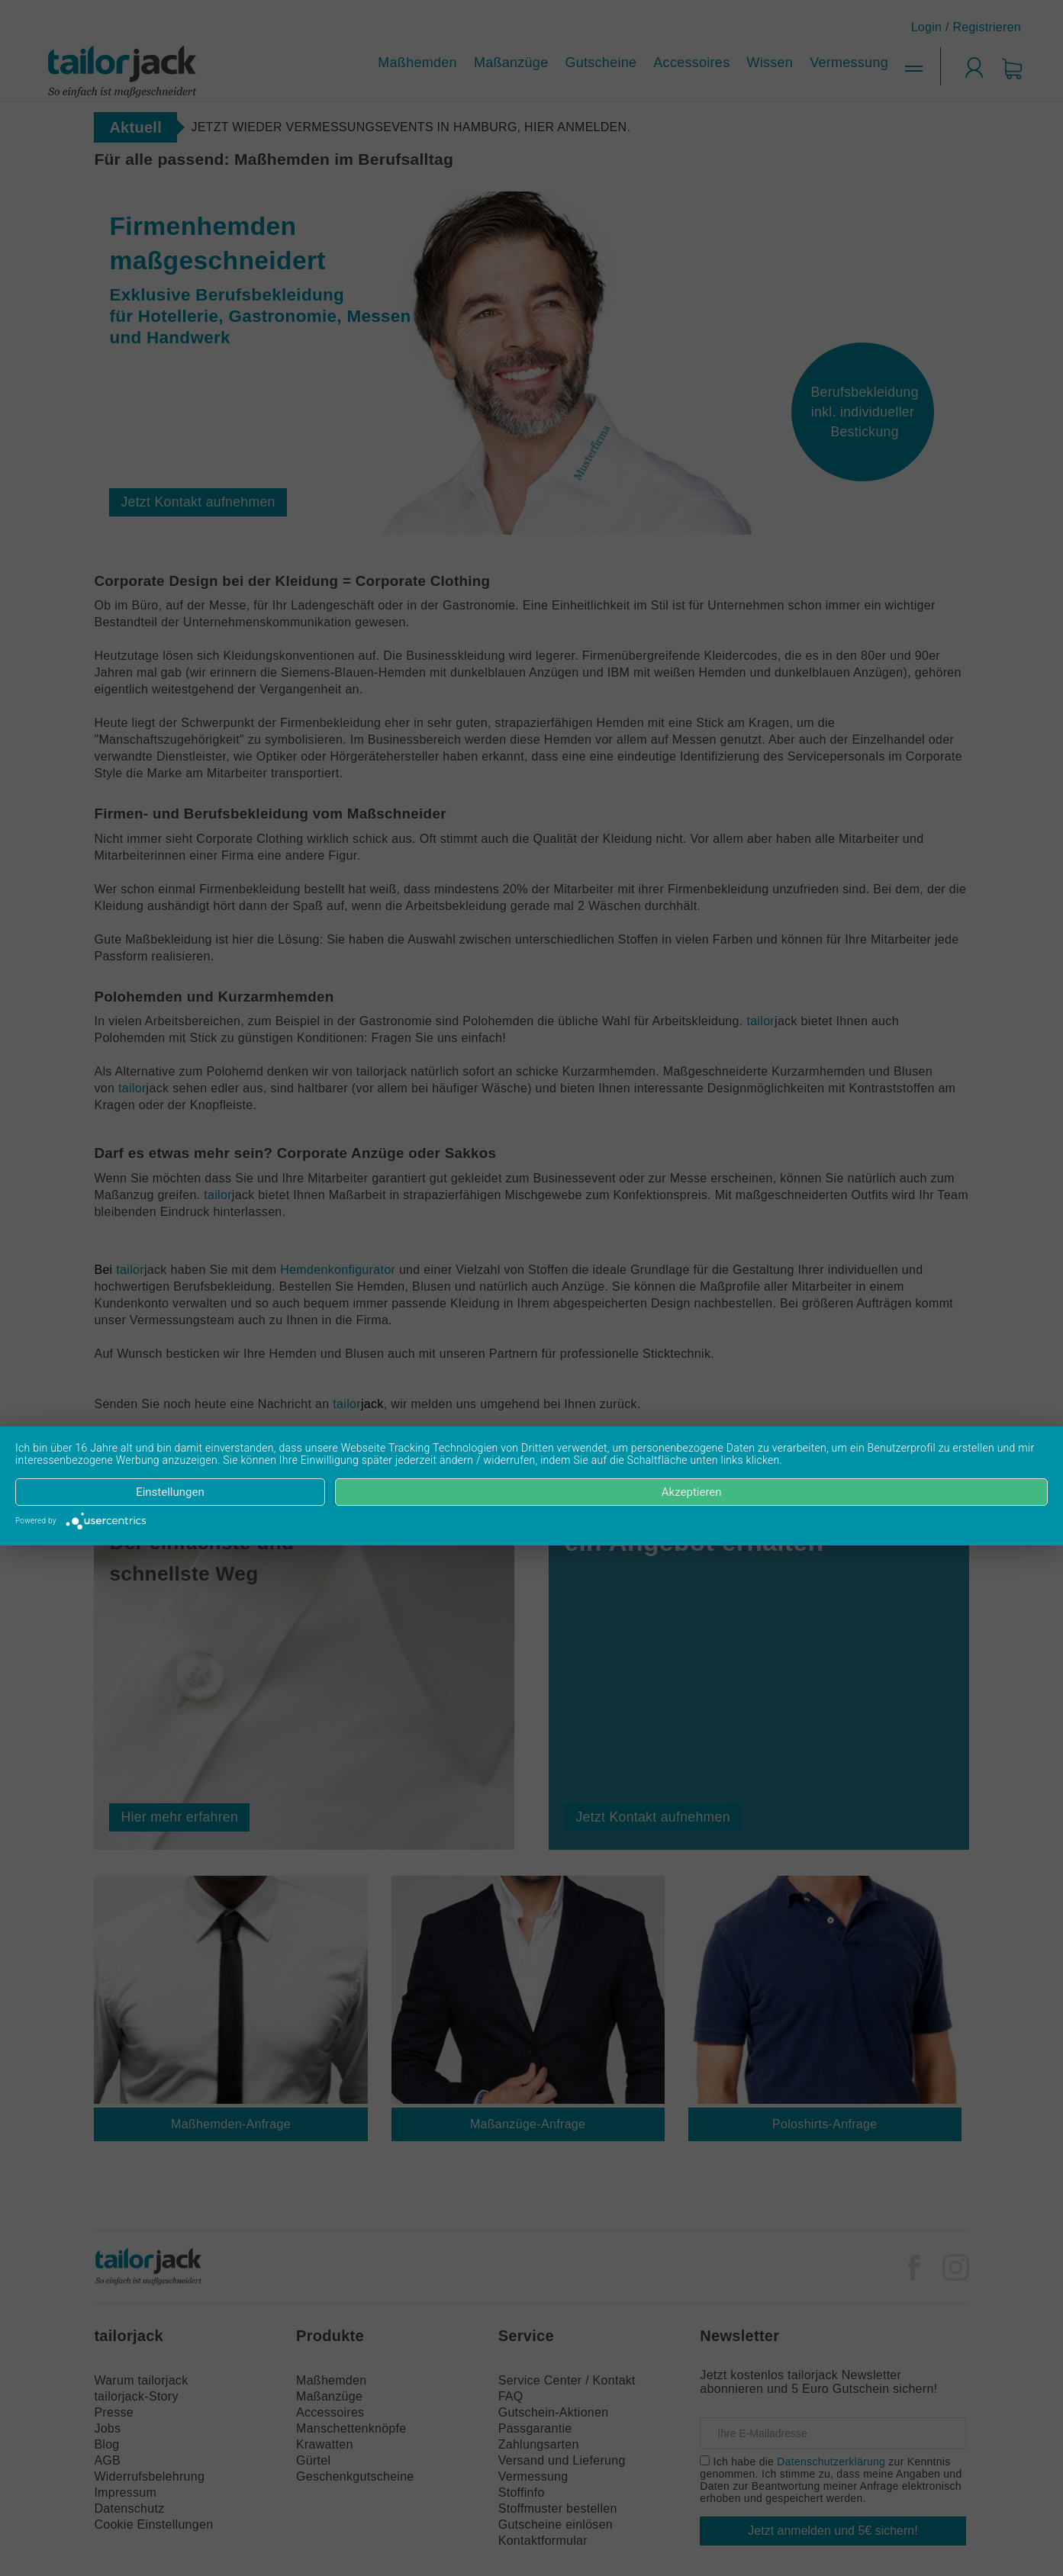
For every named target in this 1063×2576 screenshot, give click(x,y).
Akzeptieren (692, 1492)
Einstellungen (170, 1492)
